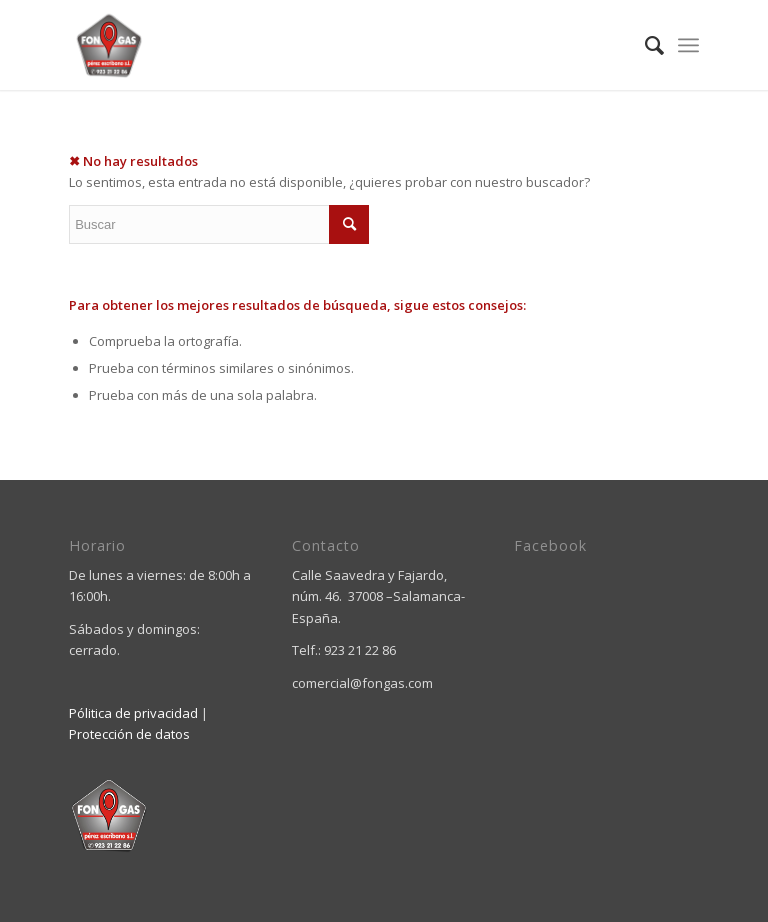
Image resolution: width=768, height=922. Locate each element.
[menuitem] (644, 45)
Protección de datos (129, 734)
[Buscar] (644, 45)
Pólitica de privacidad (133, 713)
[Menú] (688, 45)
